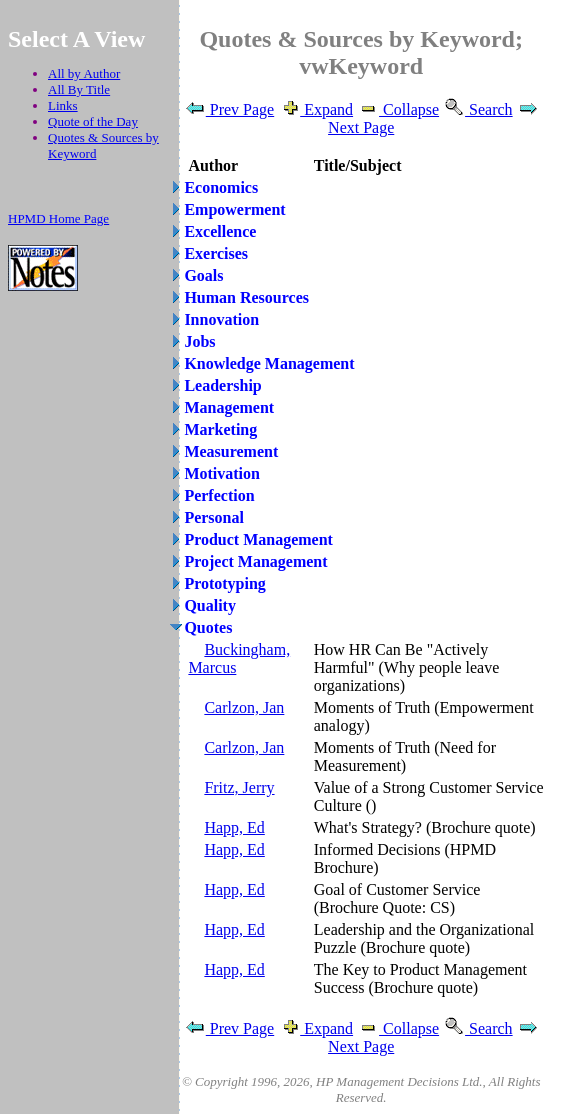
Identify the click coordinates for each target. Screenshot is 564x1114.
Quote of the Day (93, 121)
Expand (315, 109)
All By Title (79, 89)
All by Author (84, 73)
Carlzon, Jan (244, 707)
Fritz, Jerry (239, 787)
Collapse (398, 109)
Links (63, 105)
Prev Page (229, 109)
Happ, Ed (234, 827)
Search (478, 109)
